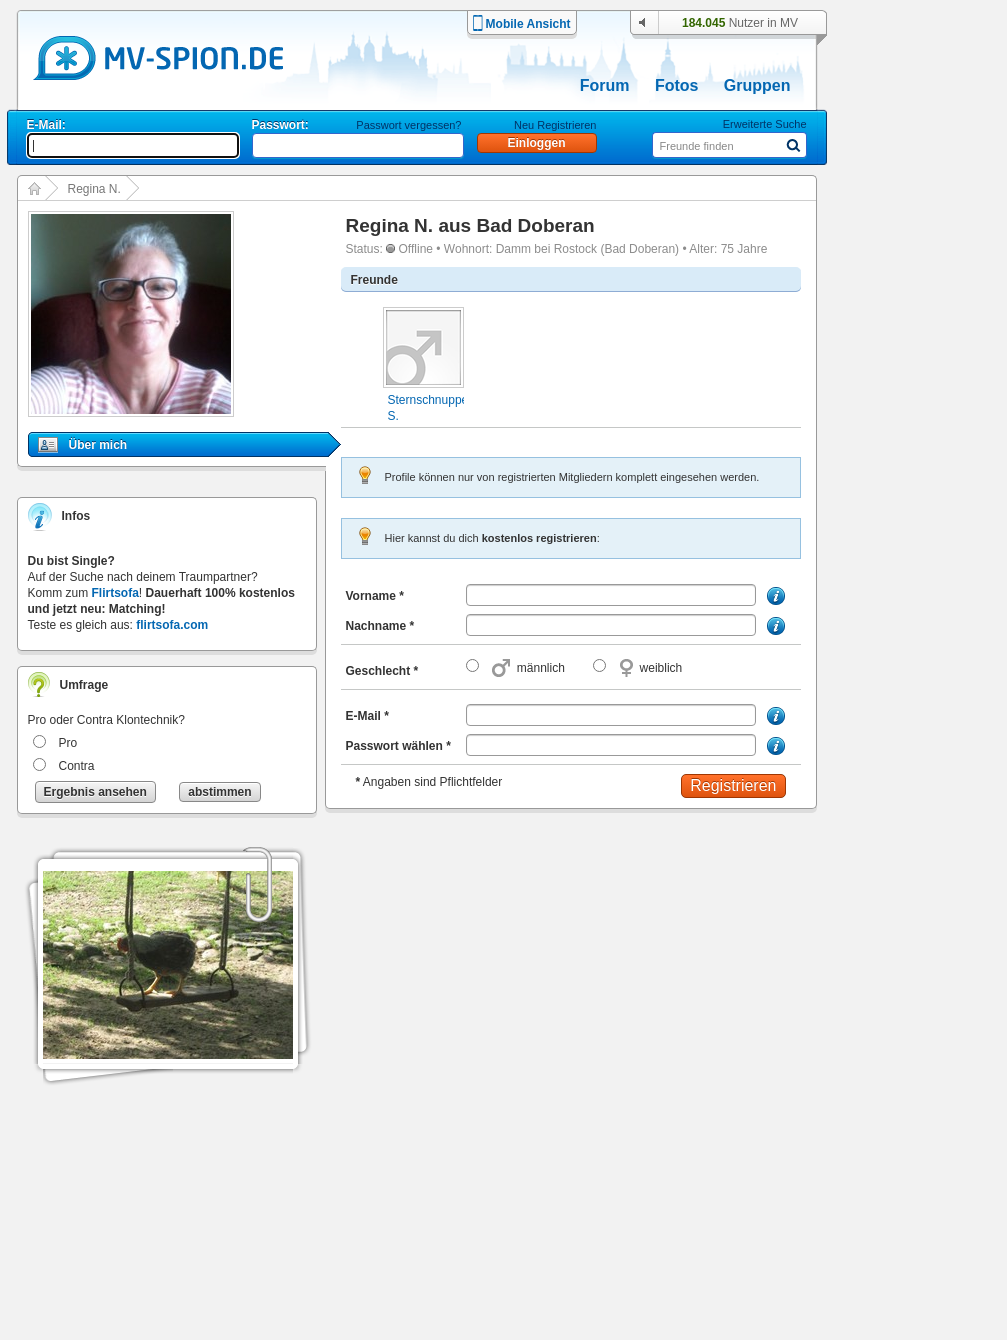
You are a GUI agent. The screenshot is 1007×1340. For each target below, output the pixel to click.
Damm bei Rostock (546, 249)
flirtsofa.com (172, 625)
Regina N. (94, 189)
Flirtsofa (115, 593)
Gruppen (757, 85)
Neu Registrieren (555, 125)
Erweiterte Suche (765, 124)
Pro (68, 743)
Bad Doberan (535, 225)
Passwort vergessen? (408, 125)
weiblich (661, 668)
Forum (605, 85)
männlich (541, 668)
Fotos (677, 85)
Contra (77, 766)
